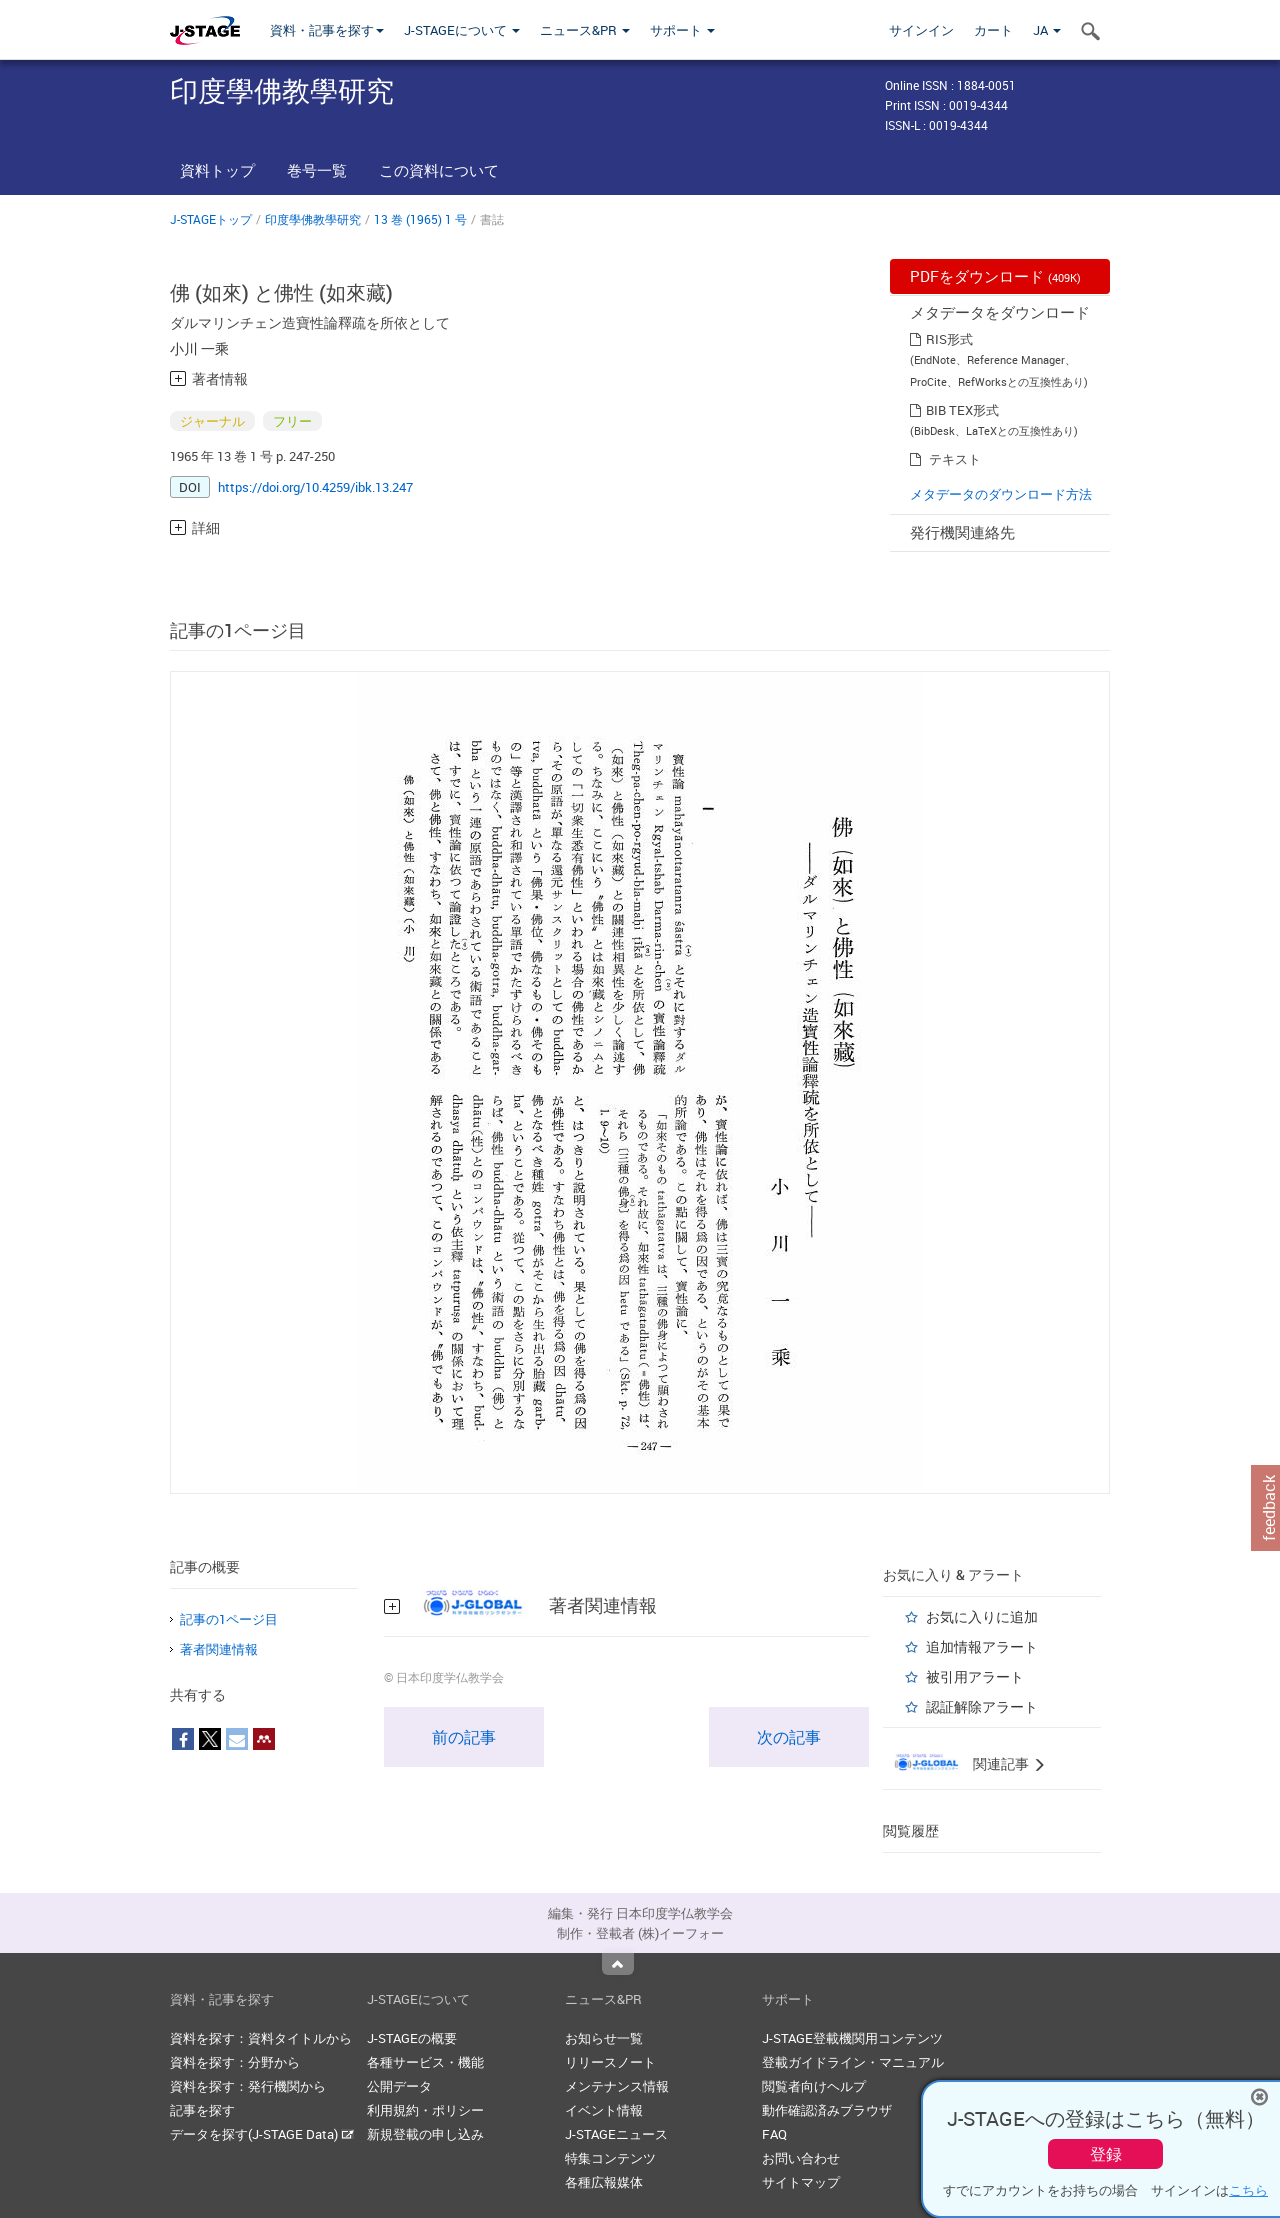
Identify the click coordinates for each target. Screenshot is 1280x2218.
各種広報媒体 (604, 2182)
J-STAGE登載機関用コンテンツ (852, 2038)
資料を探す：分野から (235, 2062)
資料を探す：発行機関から (248, 2086)
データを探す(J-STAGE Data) (262, 2134)
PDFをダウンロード (995, 276)
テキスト (955, 459)
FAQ (774, 2134)
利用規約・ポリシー (425, 2110)
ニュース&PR (585, 30)
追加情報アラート (982, 1646)
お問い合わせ (801, 2158)
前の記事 (464, 1737)
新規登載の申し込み (425, 2134)
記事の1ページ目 (229, 1619)
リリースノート (610, 2062)
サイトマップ (801, 2182)
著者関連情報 (219, 1649)
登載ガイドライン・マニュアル (853, 2062)
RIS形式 (949, 339)
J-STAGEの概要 (412, 2038)
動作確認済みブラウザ (827, 2110)
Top (618, 1964)
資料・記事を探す (327, 30)
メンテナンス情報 (617, 2086)
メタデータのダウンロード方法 (1001, 494)
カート (993, 30)
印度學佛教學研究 (313, 219)
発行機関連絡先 (962, 532)
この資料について (439, 170)
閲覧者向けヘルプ (814, 2086)
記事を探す (202, 2110)
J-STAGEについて (462, 30)
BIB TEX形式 (962, 410)
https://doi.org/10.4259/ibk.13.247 (315, 487)
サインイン (921, 30)
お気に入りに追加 (982, 1616)
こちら (1248, 2190)
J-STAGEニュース (616, 2134)
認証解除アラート (982, 1706)
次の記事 (789, 1737)
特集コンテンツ (610, 2158)
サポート (682, 30)
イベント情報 (604, 2110)
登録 (1106, 2154)
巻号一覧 (317, 170)
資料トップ (217, 170)
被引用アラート (975, 1676)
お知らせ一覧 (604, 2038)
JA (1047, 30)
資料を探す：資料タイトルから (261, 2038)
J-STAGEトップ (211, 219)
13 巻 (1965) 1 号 (420, 219)
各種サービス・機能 (425, 2062)
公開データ (399, 2086)
